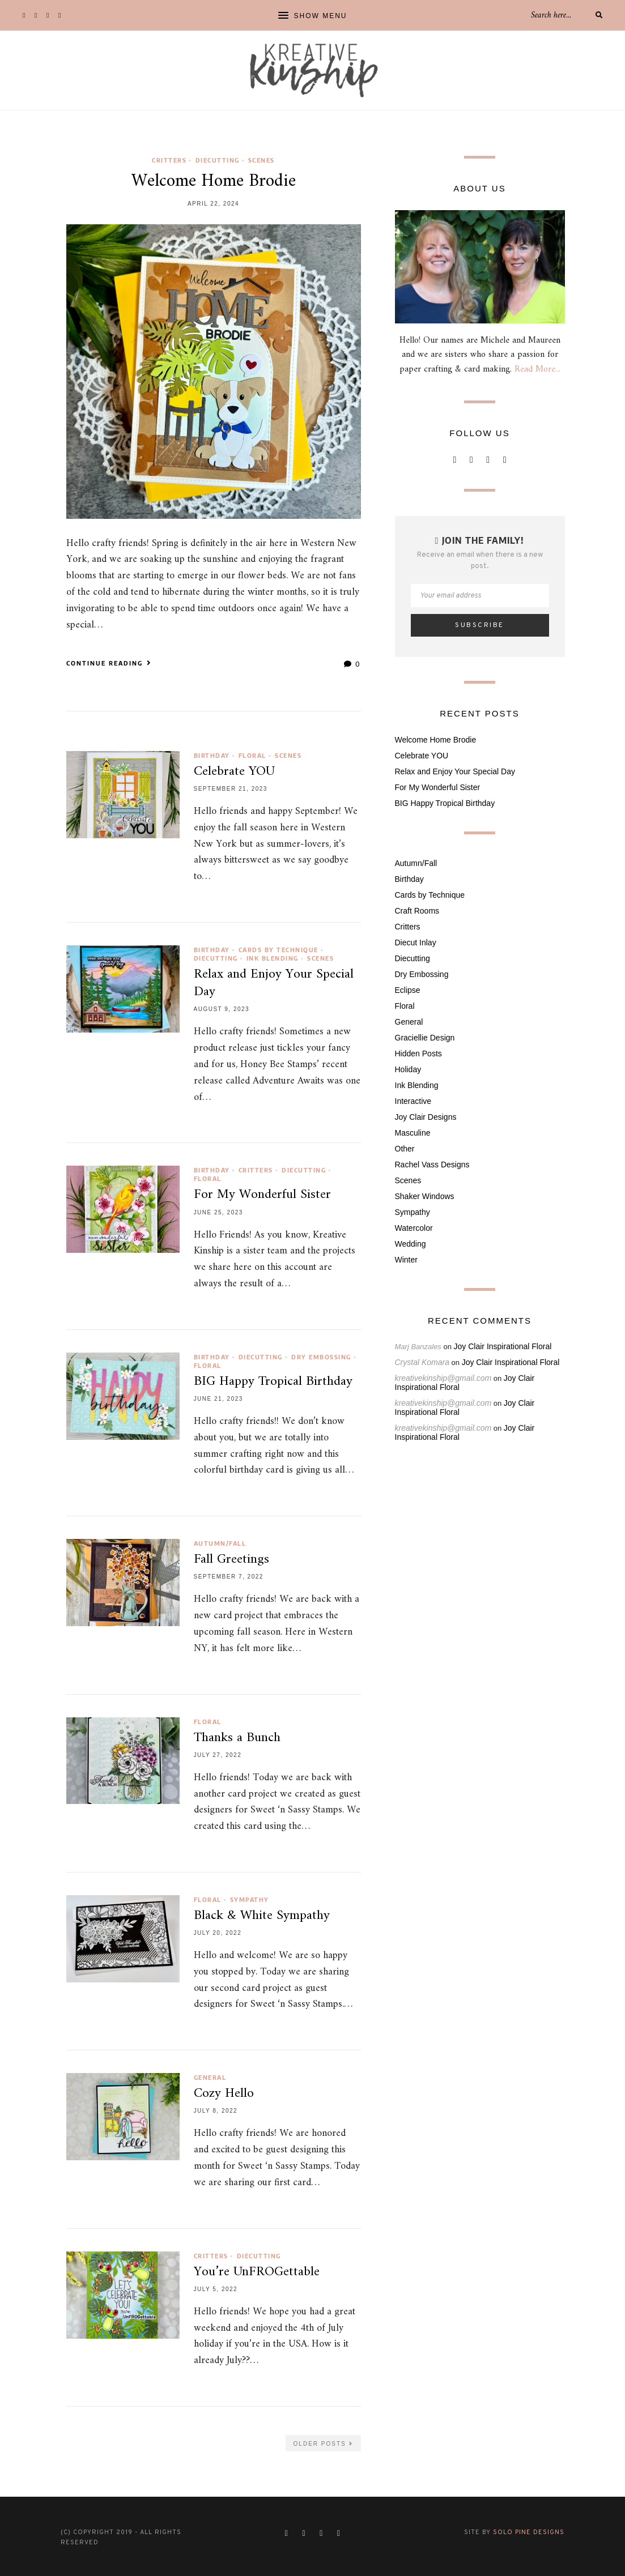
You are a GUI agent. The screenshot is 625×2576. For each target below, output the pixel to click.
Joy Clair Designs (426, 1116)
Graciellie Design (425, 1037)
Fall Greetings (231, 1559)
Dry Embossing (321, 1356)
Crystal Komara (422, 1362)
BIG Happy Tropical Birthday (273, 1381)
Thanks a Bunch (237, 1738)
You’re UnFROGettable (257, 2272)
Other (405, 1148)
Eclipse (407, 990)
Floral (252, 755)
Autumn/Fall (220, 1543)
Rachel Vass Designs (432, 1164)
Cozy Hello (224, 2093)
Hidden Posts (418, 1053)
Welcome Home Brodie (213, 181)
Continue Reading (109, 663)
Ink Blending (272, 958)
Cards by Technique (278, 949)
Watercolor (414, 1227)
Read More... (537, 369)
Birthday (212, 755)
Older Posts (323, 2444)
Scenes (261, 160)
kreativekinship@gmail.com (443, 1378)
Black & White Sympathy (262, 1915)
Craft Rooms (417, 910)
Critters (169, 160)
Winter (406, 1259)
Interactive (413, 1101)
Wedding (410, 1243)
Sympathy (249, 1899)
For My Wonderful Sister (262, 1194)
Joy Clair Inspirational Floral (503, 1346)
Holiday (408, 1069)
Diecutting (217, 160)
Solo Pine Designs (528, 2532)
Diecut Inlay (415, 942)
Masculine (413, 1132)
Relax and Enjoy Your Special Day (274, 983)
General (210, 2077)
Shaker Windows (424, 1196)
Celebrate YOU (234, 771)
